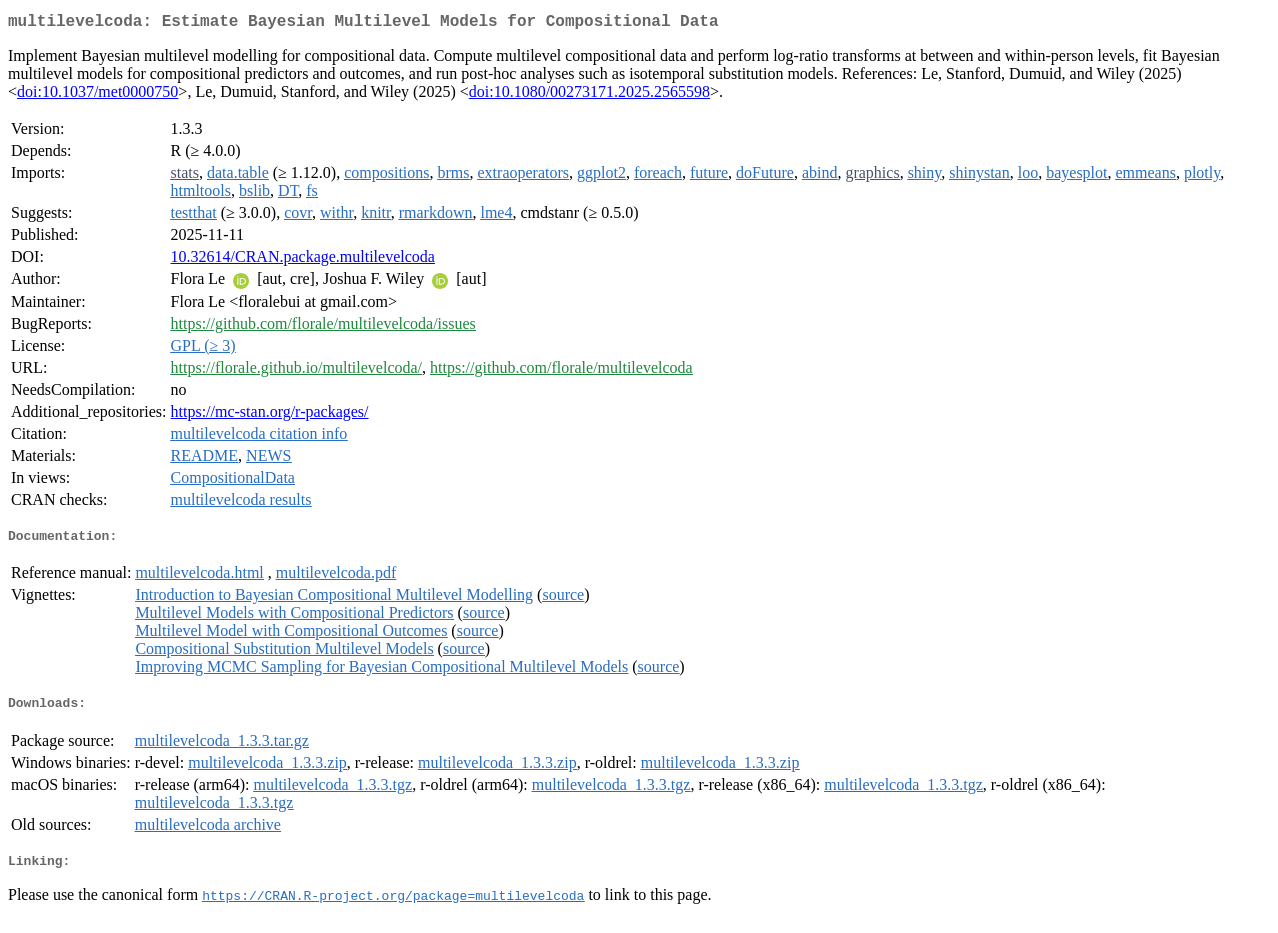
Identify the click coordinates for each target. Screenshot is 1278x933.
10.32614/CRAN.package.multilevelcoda (303, 260)
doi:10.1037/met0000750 (97, 95)
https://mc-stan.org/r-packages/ (270, 415)
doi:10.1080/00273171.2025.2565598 (589, 95)
